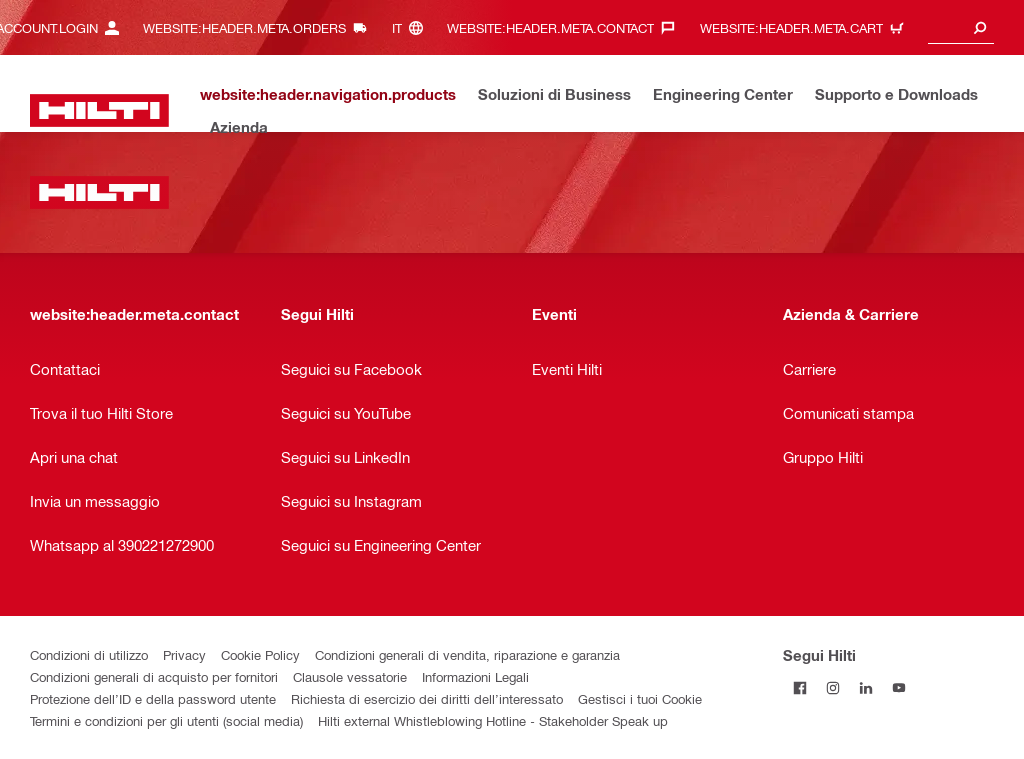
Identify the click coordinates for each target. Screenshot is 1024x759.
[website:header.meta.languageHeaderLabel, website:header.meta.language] (412, 27)
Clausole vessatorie (350, 676)
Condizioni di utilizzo (89, 654)
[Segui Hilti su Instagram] (832, 687)
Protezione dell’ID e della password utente (153, 698)
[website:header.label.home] (99, 110)
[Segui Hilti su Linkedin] (865, 687)
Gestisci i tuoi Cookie (640, 698)
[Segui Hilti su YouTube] (898, 687)
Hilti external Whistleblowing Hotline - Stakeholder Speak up (493, 720)
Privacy (184, 654)
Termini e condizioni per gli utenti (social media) (166, 720)
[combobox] (961, 27)
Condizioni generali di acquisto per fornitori (154, 676)
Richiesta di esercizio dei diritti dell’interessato (427, 698)
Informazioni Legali (475, 676)
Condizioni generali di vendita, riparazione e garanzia (467, 654)
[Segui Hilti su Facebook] (799, 687)
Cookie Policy (260, 654)
